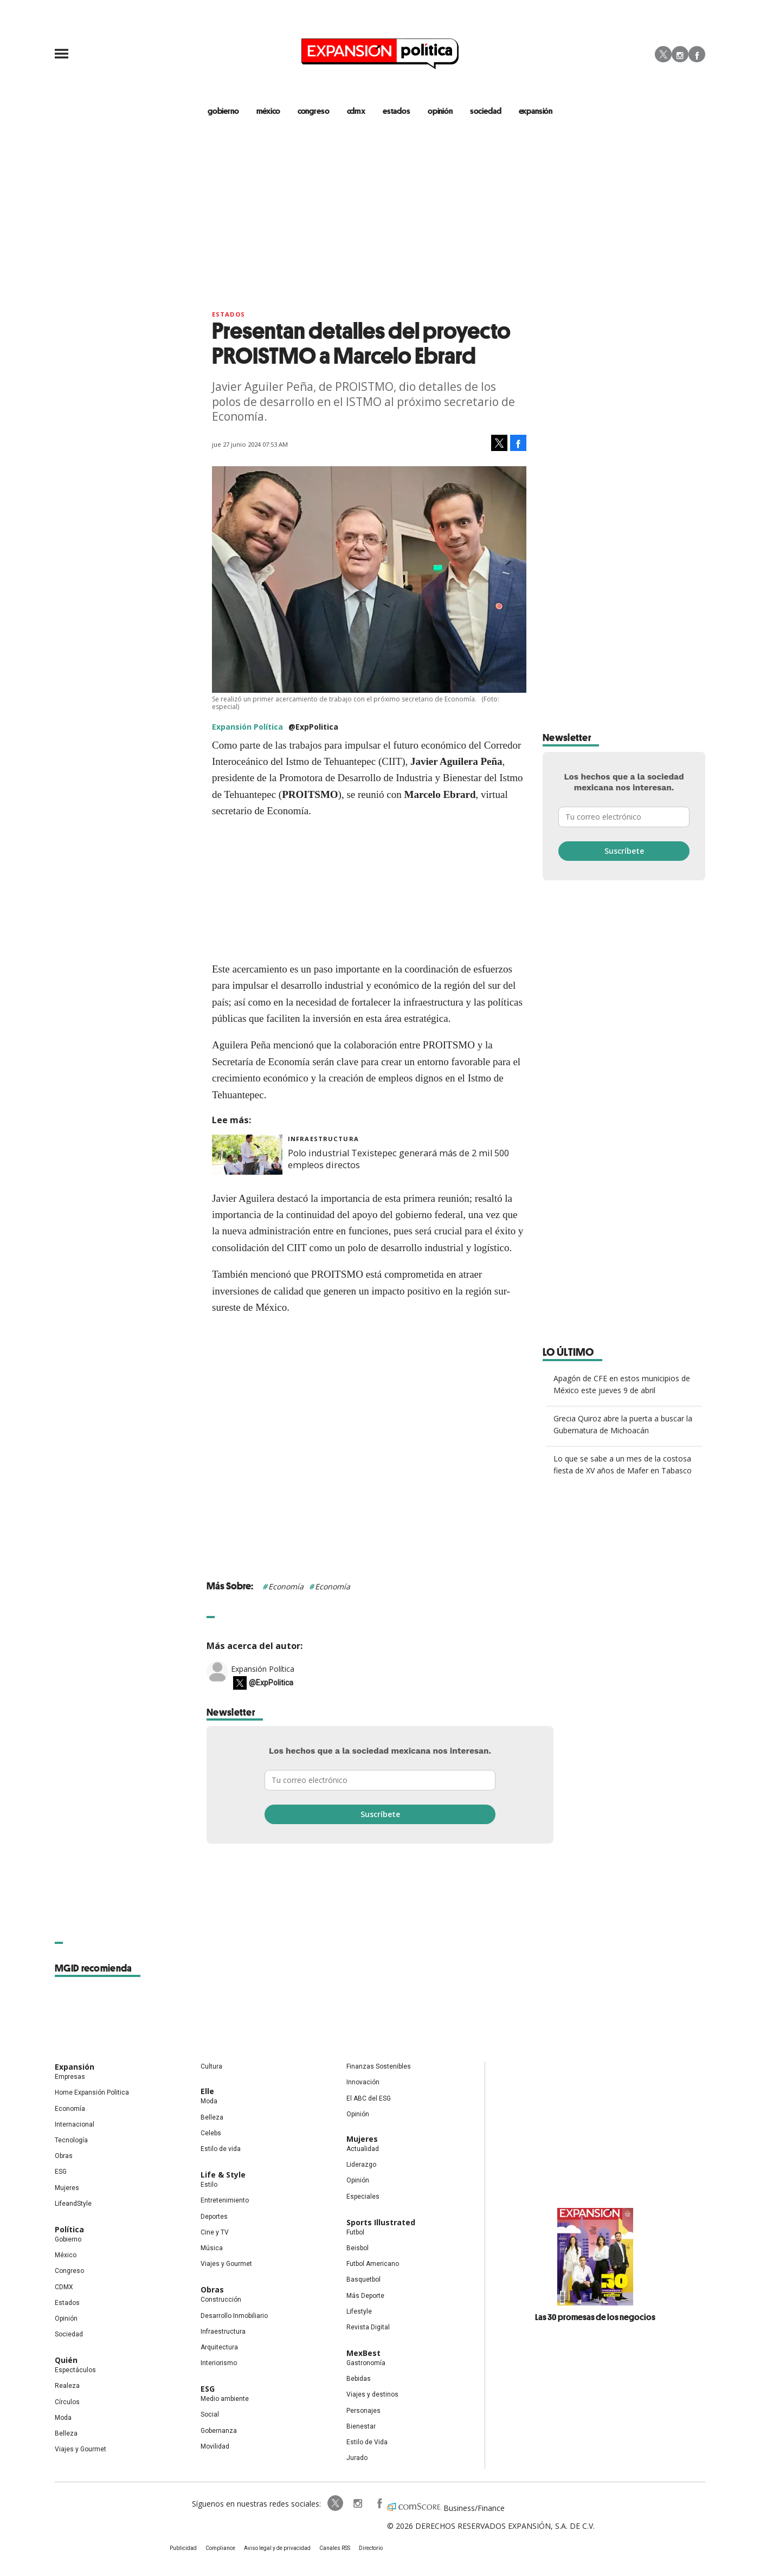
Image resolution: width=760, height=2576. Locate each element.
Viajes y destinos (372, 2394)
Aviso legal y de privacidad (277, 2548)
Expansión (74, 2067)
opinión (440, 110)
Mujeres (67, 2188)
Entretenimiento (225, 2200)
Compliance (220, 2548)
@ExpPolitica (313, 727)
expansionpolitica (357, 2503)
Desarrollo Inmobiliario (234, 2316)
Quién (66, 2360)
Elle (207, 2091)
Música (212, 2248)
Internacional (74, 2124)
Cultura (211, 2066)
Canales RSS (334, 2548)
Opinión (66, 2318)
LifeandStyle (73, 2203)
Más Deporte (365, 2296)
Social (210, 2414)
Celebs (211, 2133)
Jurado (357, 2458)
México (65, 2255)
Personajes (363, 2410)
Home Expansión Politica (92, 2092)
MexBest (363, 2353)
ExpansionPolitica (379, 2503)
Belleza (66, 2433)
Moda (63, 2418)
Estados (228, 314)
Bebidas (358, 2378)
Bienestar (361, 2426)
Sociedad (485, 110)
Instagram (680, 54)
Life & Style (223, 2174)
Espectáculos (75, 2370)
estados (396, 110)
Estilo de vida (221, 2149)
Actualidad (362, 2149)
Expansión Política (262, 1669)
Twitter (663, 54)
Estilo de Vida (367, 2442)
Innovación (362, 2082)
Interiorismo (219, 2363)
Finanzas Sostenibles (378, 2066)
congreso (314, 110)
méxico (268, 110)
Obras (64, 2156)
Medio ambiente (225, 2399)
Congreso (69, 2271)
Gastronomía (365, 2363)
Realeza (67, 2386)
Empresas (70, 2077)
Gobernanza (219, 2431)
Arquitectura (219, 2347)
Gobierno (68, 2239)
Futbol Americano (372, 2264)
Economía (286, 1586)
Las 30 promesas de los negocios (595, 2317)
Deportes (214, 2216)
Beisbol (357, 2248)
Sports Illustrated (380, 2222)
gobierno (223, 110)
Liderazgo (361, 2164)
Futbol (355, 2232)
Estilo (209, 2184)
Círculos (67, 2402)
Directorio (371, 2548)
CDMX (356, 110)
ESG (61, 2171)
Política (69, 2229)
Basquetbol (363, 2279)
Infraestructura (323, 1139)
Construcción (221, 2299)
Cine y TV (215, 2232)
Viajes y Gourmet (80, 2449)
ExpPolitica (335, 2503)
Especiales (362, 2196)
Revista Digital (368, 2327)
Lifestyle (359, 2311)
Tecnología (71, 2140)
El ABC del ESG (368, 2098)
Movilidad (215, 2446)
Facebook (696, 54)
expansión (536, 110)
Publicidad (183, 2548)
